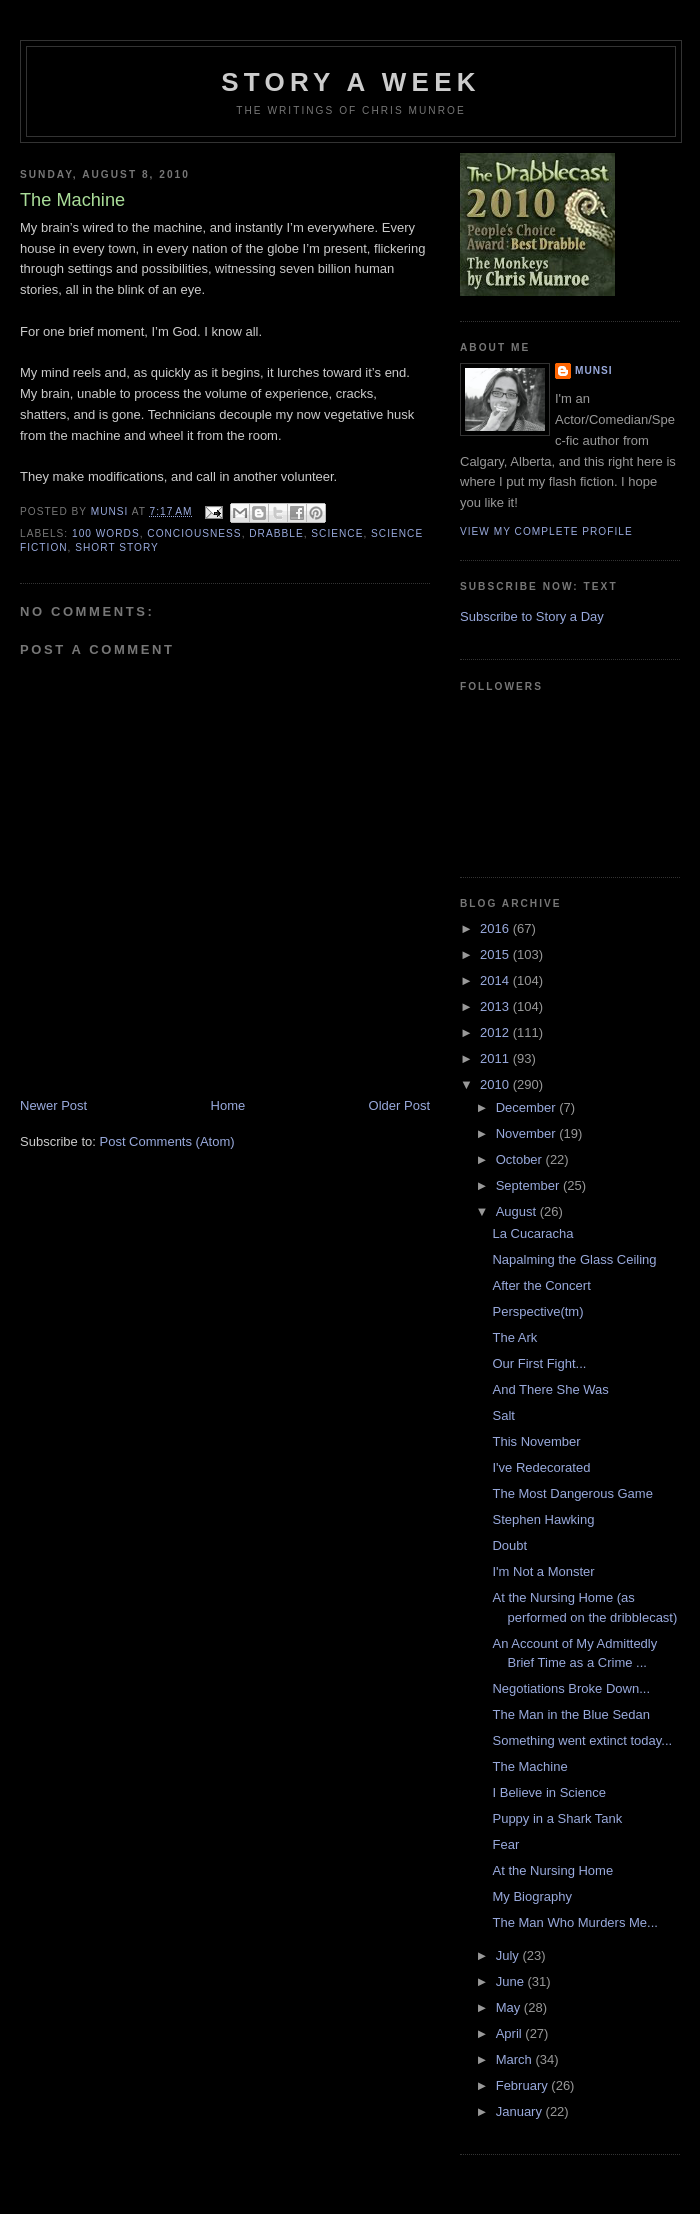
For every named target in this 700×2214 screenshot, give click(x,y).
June (512, 1981)
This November (536, 1441)
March (516, 2059)
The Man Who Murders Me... (574, 1922)
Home (228, 1105)
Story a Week (350, 82)
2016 (496, 928)
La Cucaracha (532, 1233)
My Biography (531, 1896)
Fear (505, 1844)
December (528, 1107)
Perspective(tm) (537, 1311)
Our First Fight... (539, 1363)
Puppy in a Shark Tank (557, 1818)
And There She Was (550, 1389)
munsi (594, 370)
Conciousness (194, 533)
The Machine (529, 1766)
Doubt (509, 1545)
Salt (503, 1415)
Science (337, 533)
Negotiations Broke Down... (571, 1688)
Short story (117, 547)
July (509, 1955)
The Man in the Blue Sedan (571, 1714)
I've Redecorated (541, 1467)
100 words (106, 533)
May (510, 2007)
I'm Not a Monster (543, 1571)
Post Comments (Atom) (167, 1141)
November (528, 1133)
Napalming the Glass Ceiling (574, 1259)
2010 (496, 1084)
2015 (496, 954)
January (521, 2111)
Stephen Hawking (543, 1519)
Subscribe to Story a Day (532, 616)
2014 (496, 980)
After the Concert (541, 1285)
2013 (496, 1006)
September (529, 1185)
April (511, 2033)
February (524, 2085)
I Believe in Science (548, 1792)
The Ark (514, 1337)
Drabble (276, 533)
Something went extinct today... (582, 1740)
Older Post (399, 1105)
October (521, 1159)
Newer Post (53, 1105)
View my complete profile (546, 531)
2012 (496, 1032)
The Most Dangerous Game (572, 1493)
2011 (496, 1058)
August (518, 1211)
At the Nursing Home (552, 1870)
